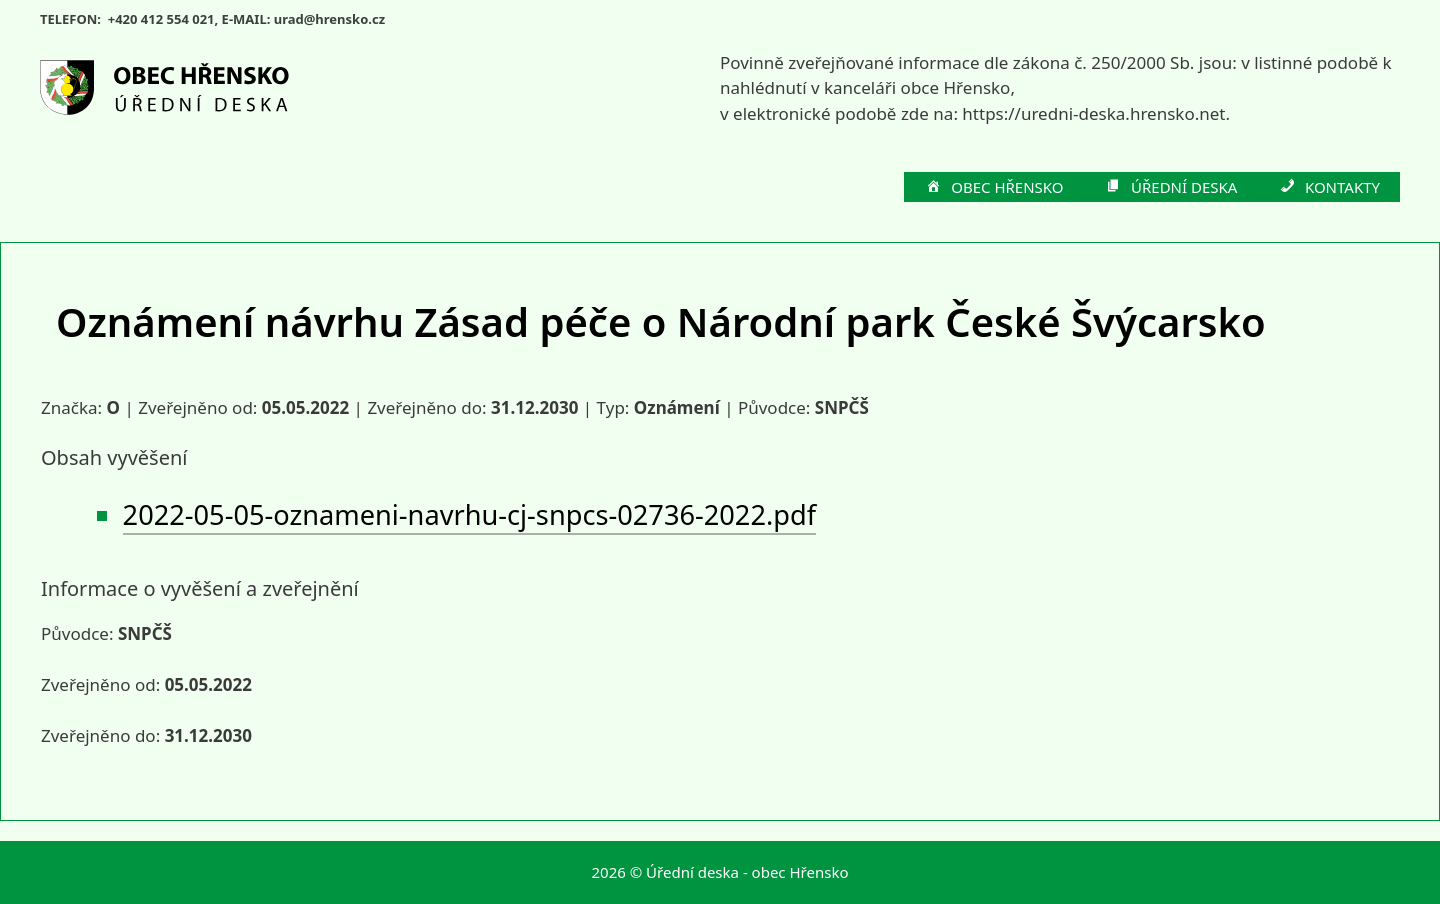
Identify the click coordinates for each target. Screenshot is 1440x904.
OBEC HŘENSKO (994, 188)
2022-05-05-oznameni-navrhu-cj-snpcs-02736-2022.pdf (469, 514)
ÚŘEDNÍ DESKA (1171, 188)
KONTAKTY (1328, 188)
